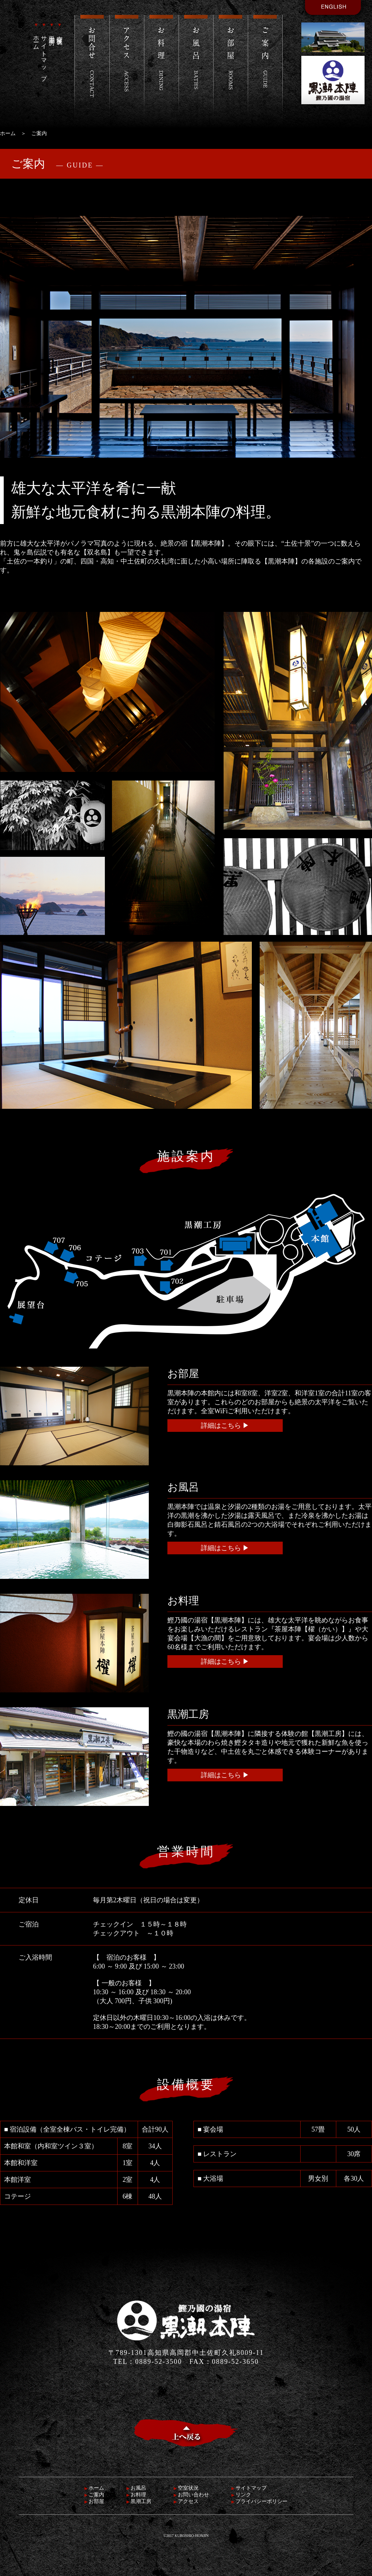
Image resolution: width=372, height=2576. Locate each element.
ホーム (36, 35)
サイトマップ (44, 50)
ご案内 (94, 2494)
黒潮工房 (52, 29)
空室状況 (60, 29)
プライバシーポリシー (259, 2501)
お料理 (136, 2494)
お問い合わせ (191, 2494)
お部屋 (94, 2501)
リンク (241, 2494)
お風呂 (136, 2488)
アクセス (186, 2501)
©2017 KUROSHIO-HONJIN (185, 2536)
